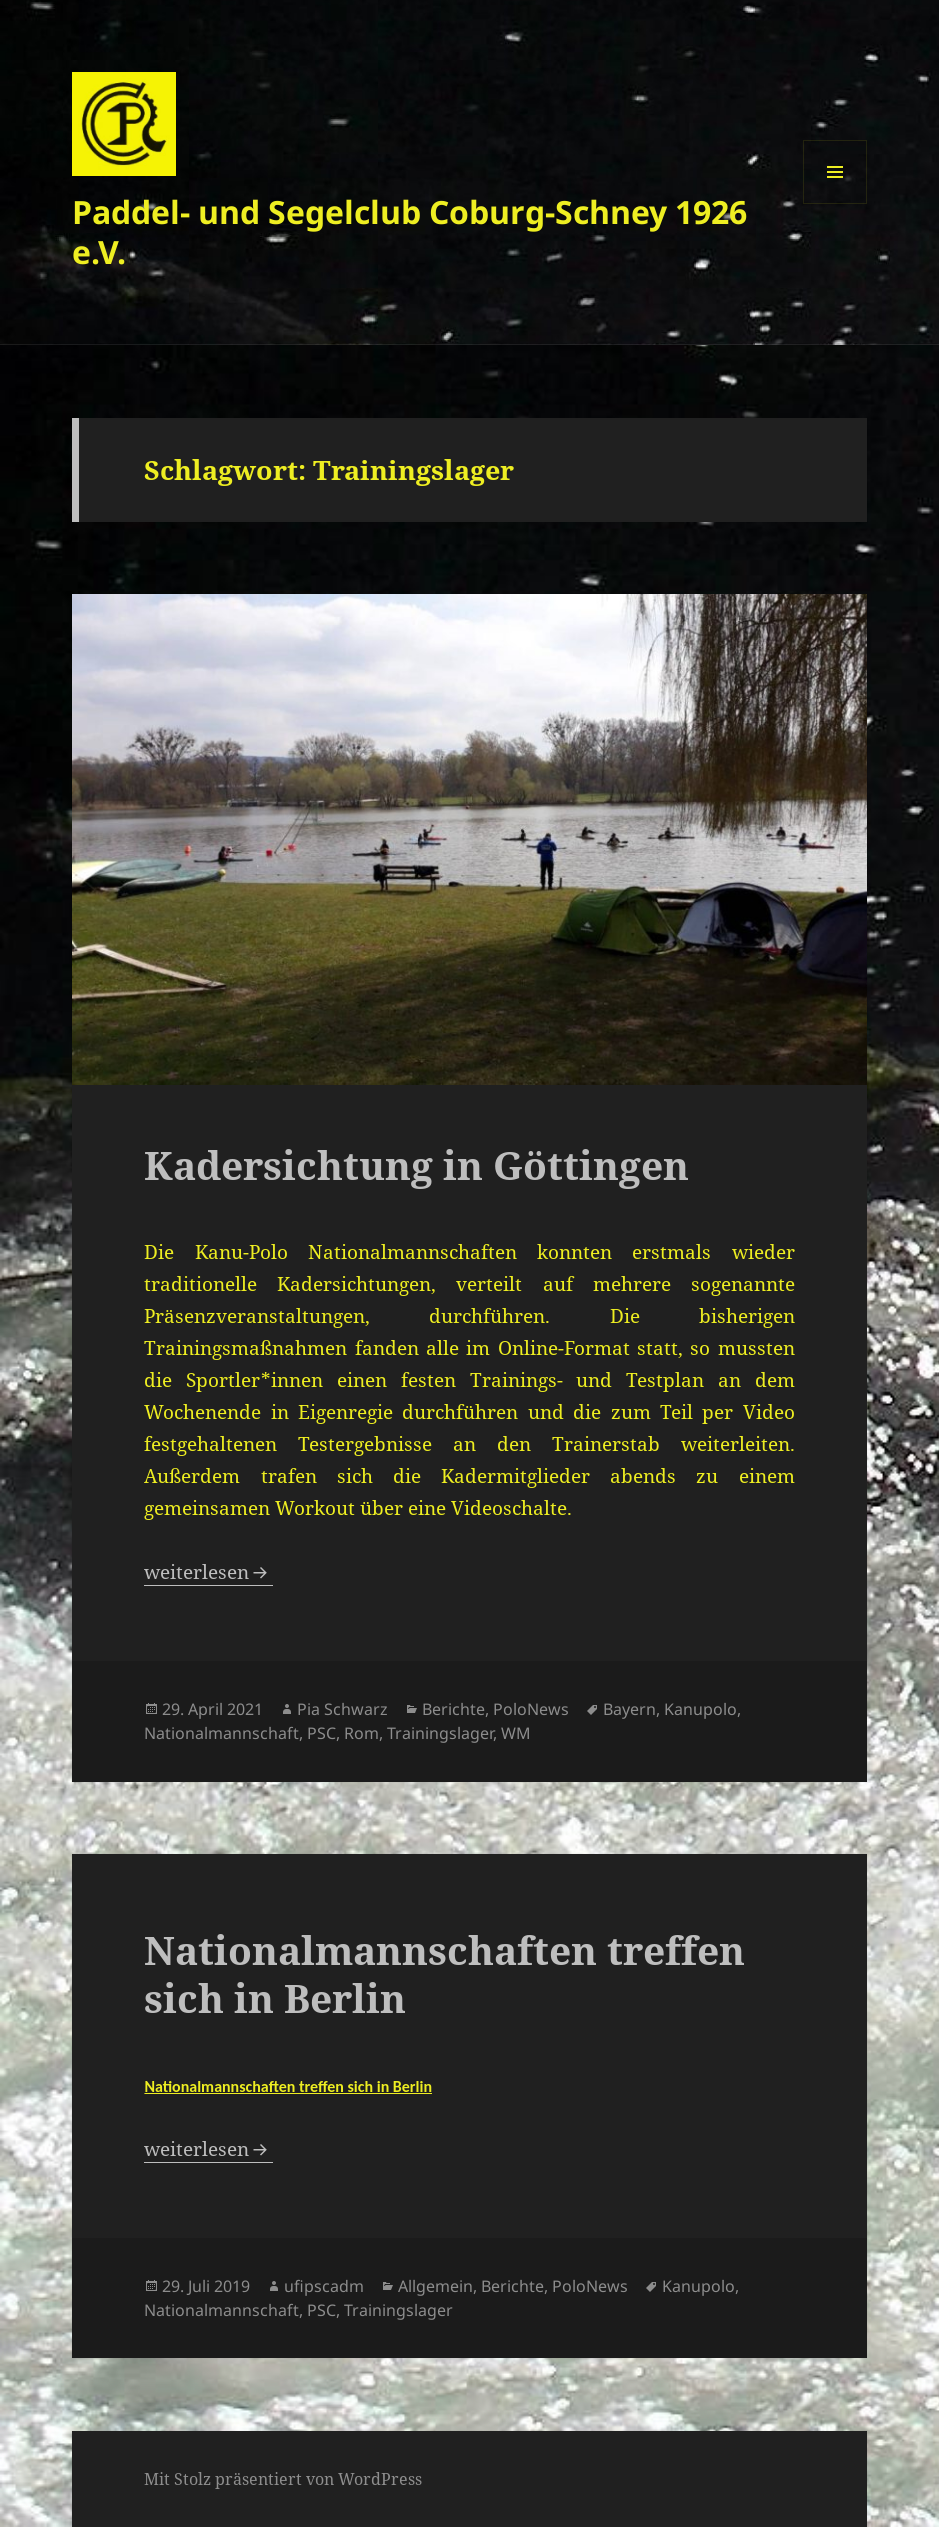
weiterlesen (208, 1572)
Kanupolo (700, 1709)
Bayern (629, 1709)
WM (516, 1733)
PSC (321, 1733)
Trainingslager (440, 1733)
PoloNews (531, 1709)
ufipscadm (324, 2286)
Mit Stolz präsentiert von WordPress (283, 2479)
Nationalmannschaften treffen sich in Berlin (444, 1973)
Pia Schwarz (342, 1709)
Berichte (453, 1709)
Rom (361, 1733)
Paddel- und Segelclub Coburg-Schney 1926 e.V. (409, 231)
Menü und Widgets (835, 203)
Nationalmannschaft (221, 1733)
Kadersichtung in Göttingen (416, 1164)
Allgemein (435, 2286)
